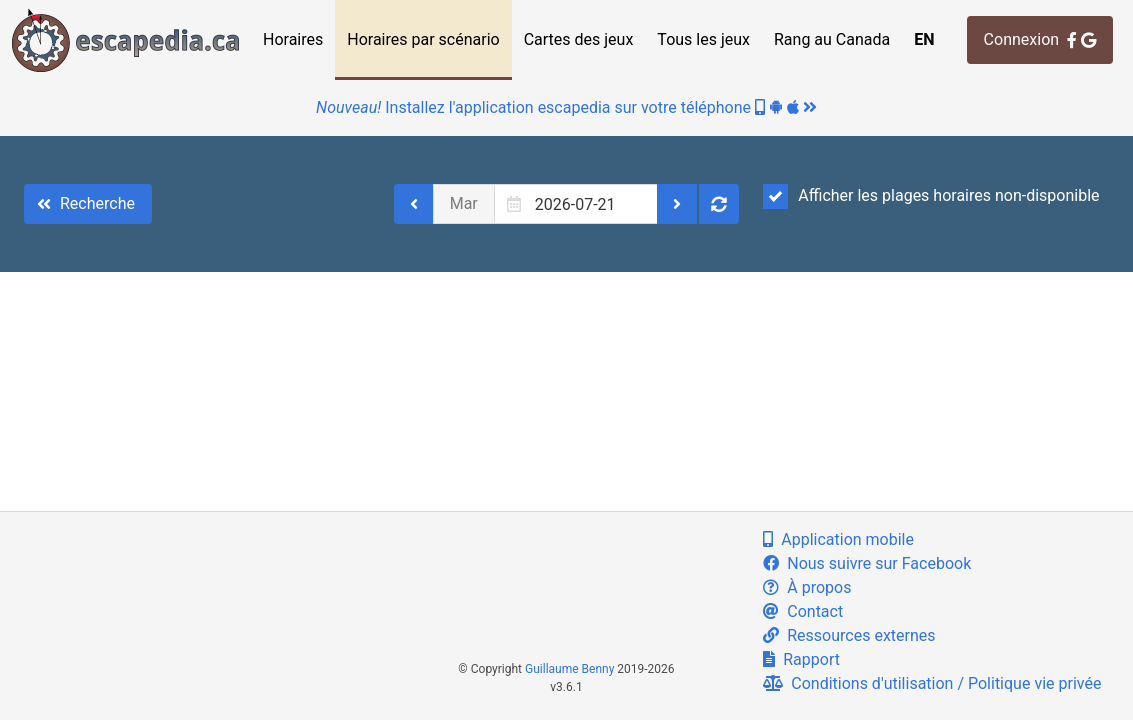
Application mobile (838, 539)
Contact (803, 611)
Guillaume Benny (569, 669)
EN (924, 39)
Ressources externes (849, 635)
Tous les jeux (703, 39)
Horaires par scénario (423, 39)
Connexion (1040, 39)
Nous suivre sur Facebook (867, 563)
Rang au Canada (832, 39)
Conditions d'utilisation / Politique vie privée (932, 683)
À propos (807, 587)
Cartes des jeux (579, 39)
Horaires (293, 39)
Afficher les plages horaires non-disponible (931, 196)
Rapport (801, 659)
